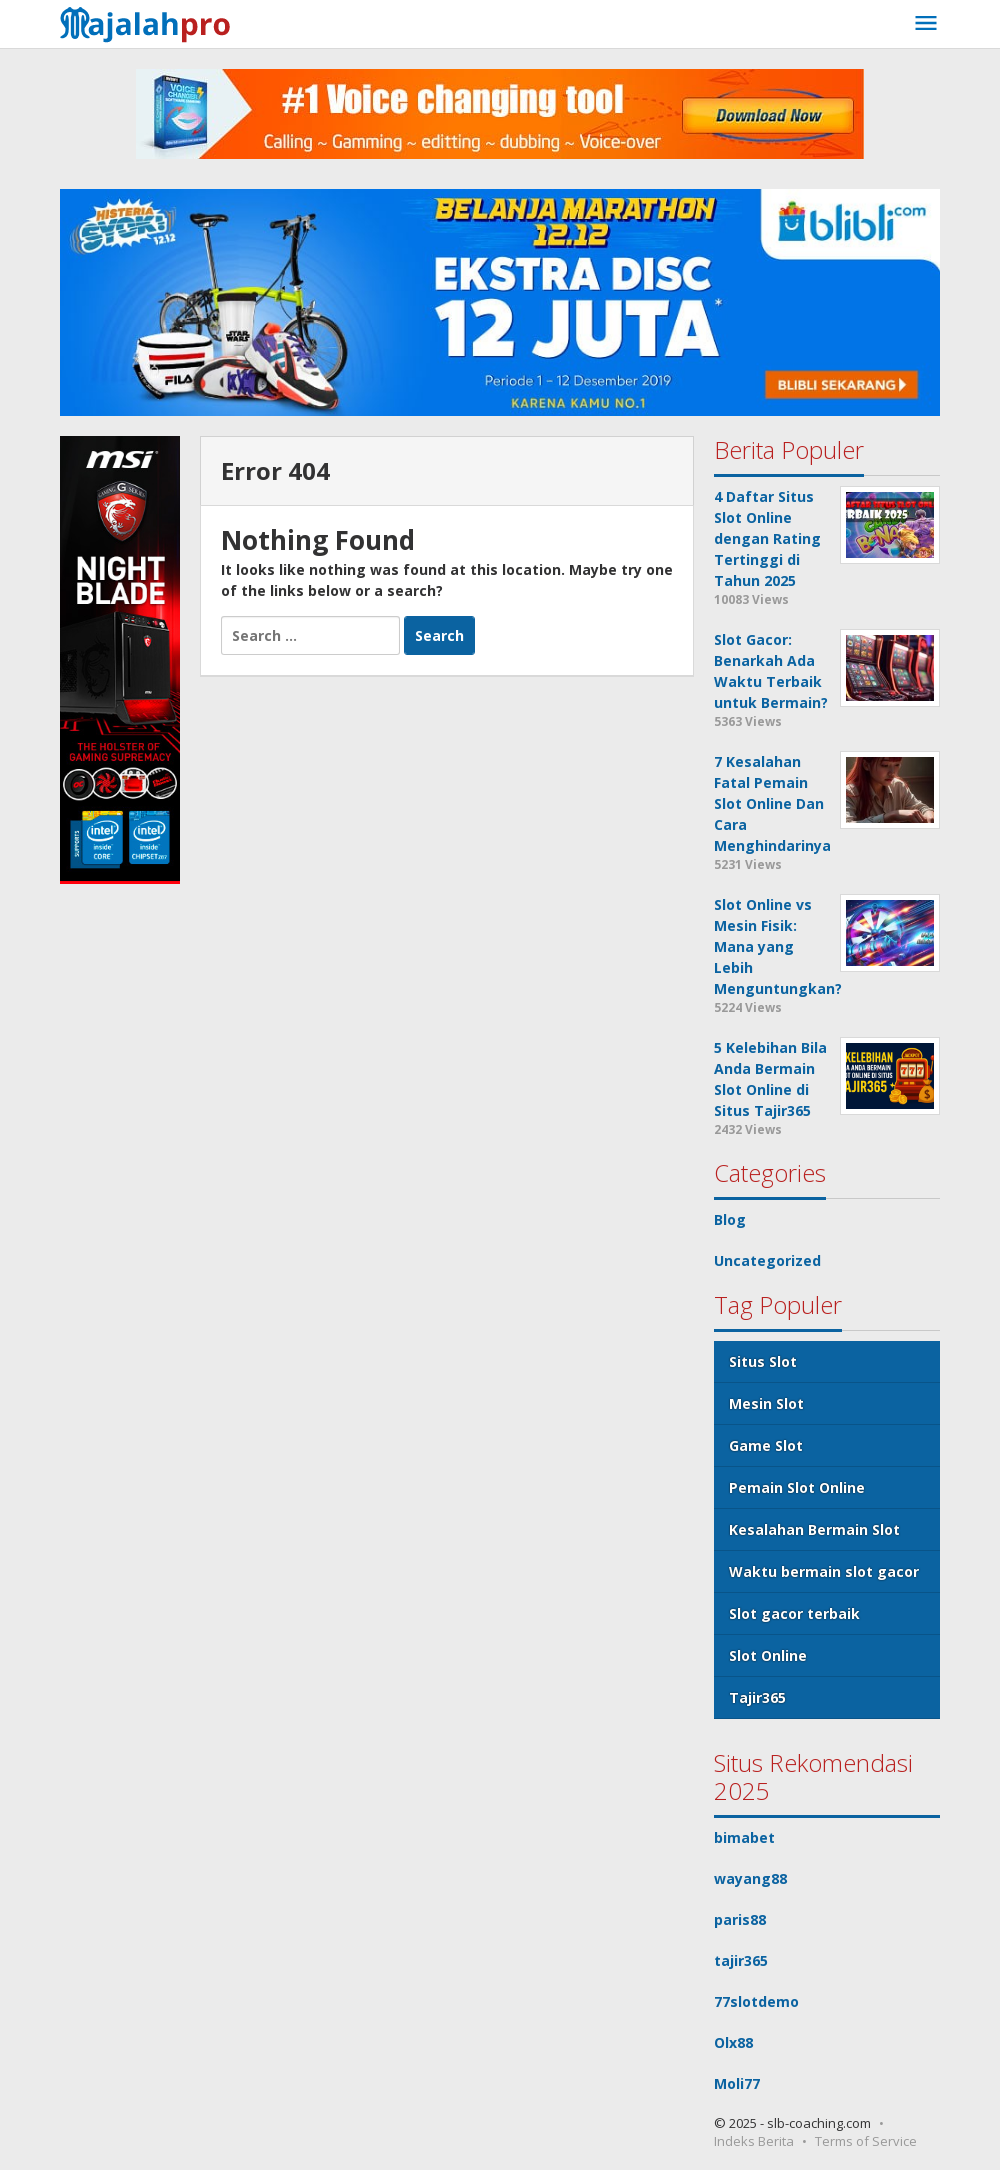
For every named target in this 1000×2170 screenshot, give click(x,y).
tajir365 (741, 1960)
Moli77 (737, 2083)
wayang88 (750, 1878)
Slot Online (768, 1655)
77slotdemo (756, 2001)
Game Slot (766, 1445)
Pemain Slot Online (797, 1487)
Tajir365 (757, 1697)
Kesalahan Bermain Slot (814, 1529)
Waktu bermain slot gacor (824, 1571)
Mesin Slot (766, 1403)
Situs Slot (763, 1361)
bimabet (744, 1837)
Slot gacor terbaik (794, 1613)
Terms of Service (866, 2141)
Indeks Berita (754, 2141)
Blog (730, 1219)
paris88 (740, 1919)
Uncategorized (767, 1260)
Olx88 (733, 2042)
